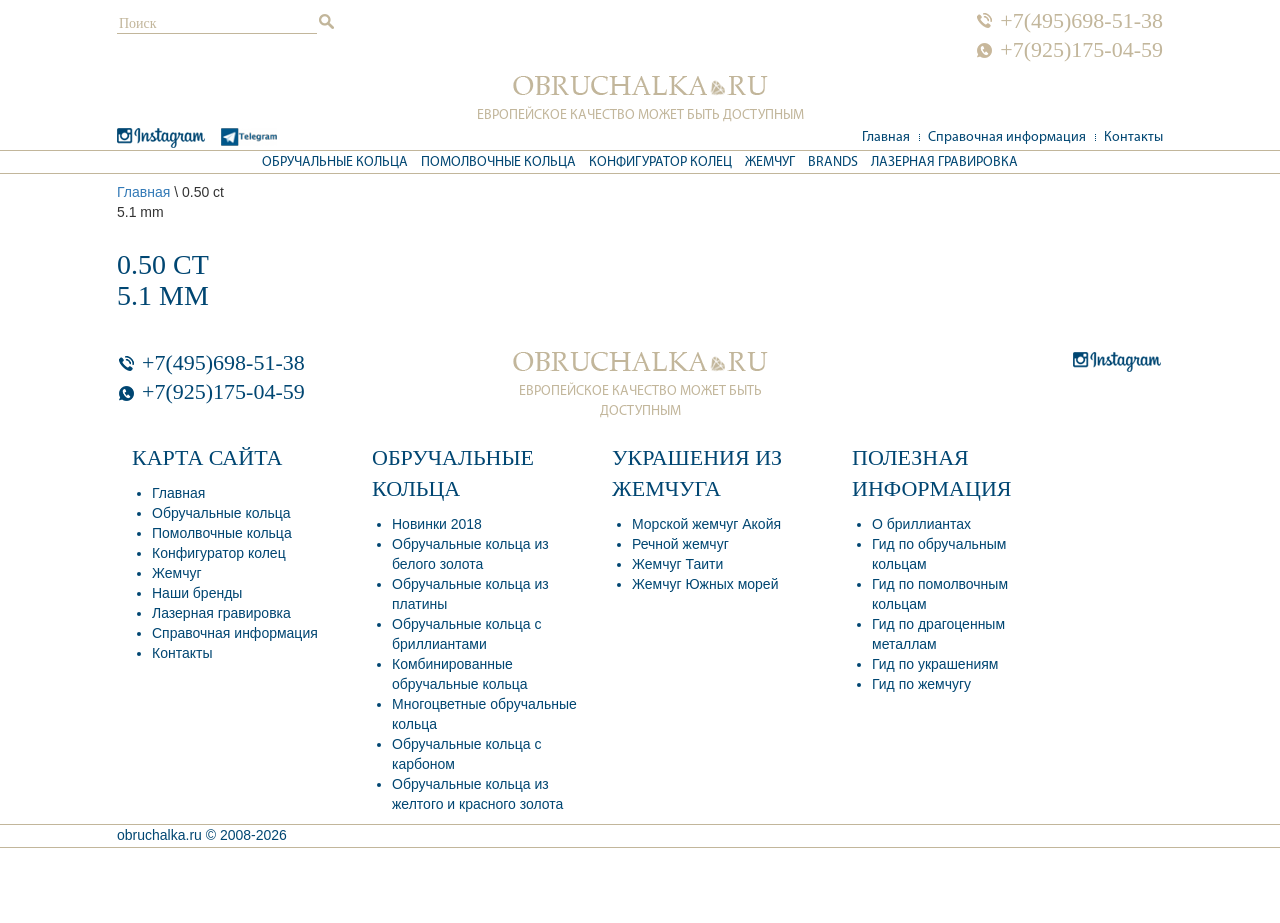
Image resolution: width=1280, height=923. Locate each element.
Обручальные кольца (335, 162)
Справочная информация (1007, 137)
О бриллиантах (921, 524)
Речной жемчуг (680, 544)
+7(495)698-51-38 (1081, 21)
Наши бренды (197, 593)
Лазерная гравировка (944, 162)
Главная (886, 137)
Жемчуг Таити (677, 564)
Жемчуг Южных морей (705, 584)
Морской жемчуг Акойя (706, 524)
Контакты (1133, 137)
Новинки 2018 (437, 524)
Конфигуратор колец (660, 162)
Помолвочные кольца (498, 162)
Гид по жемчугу (921, 684)
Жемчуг (770, 162)
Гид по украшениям (935, 664)
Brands (833, 162)
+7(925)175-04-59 (1081, 50)
